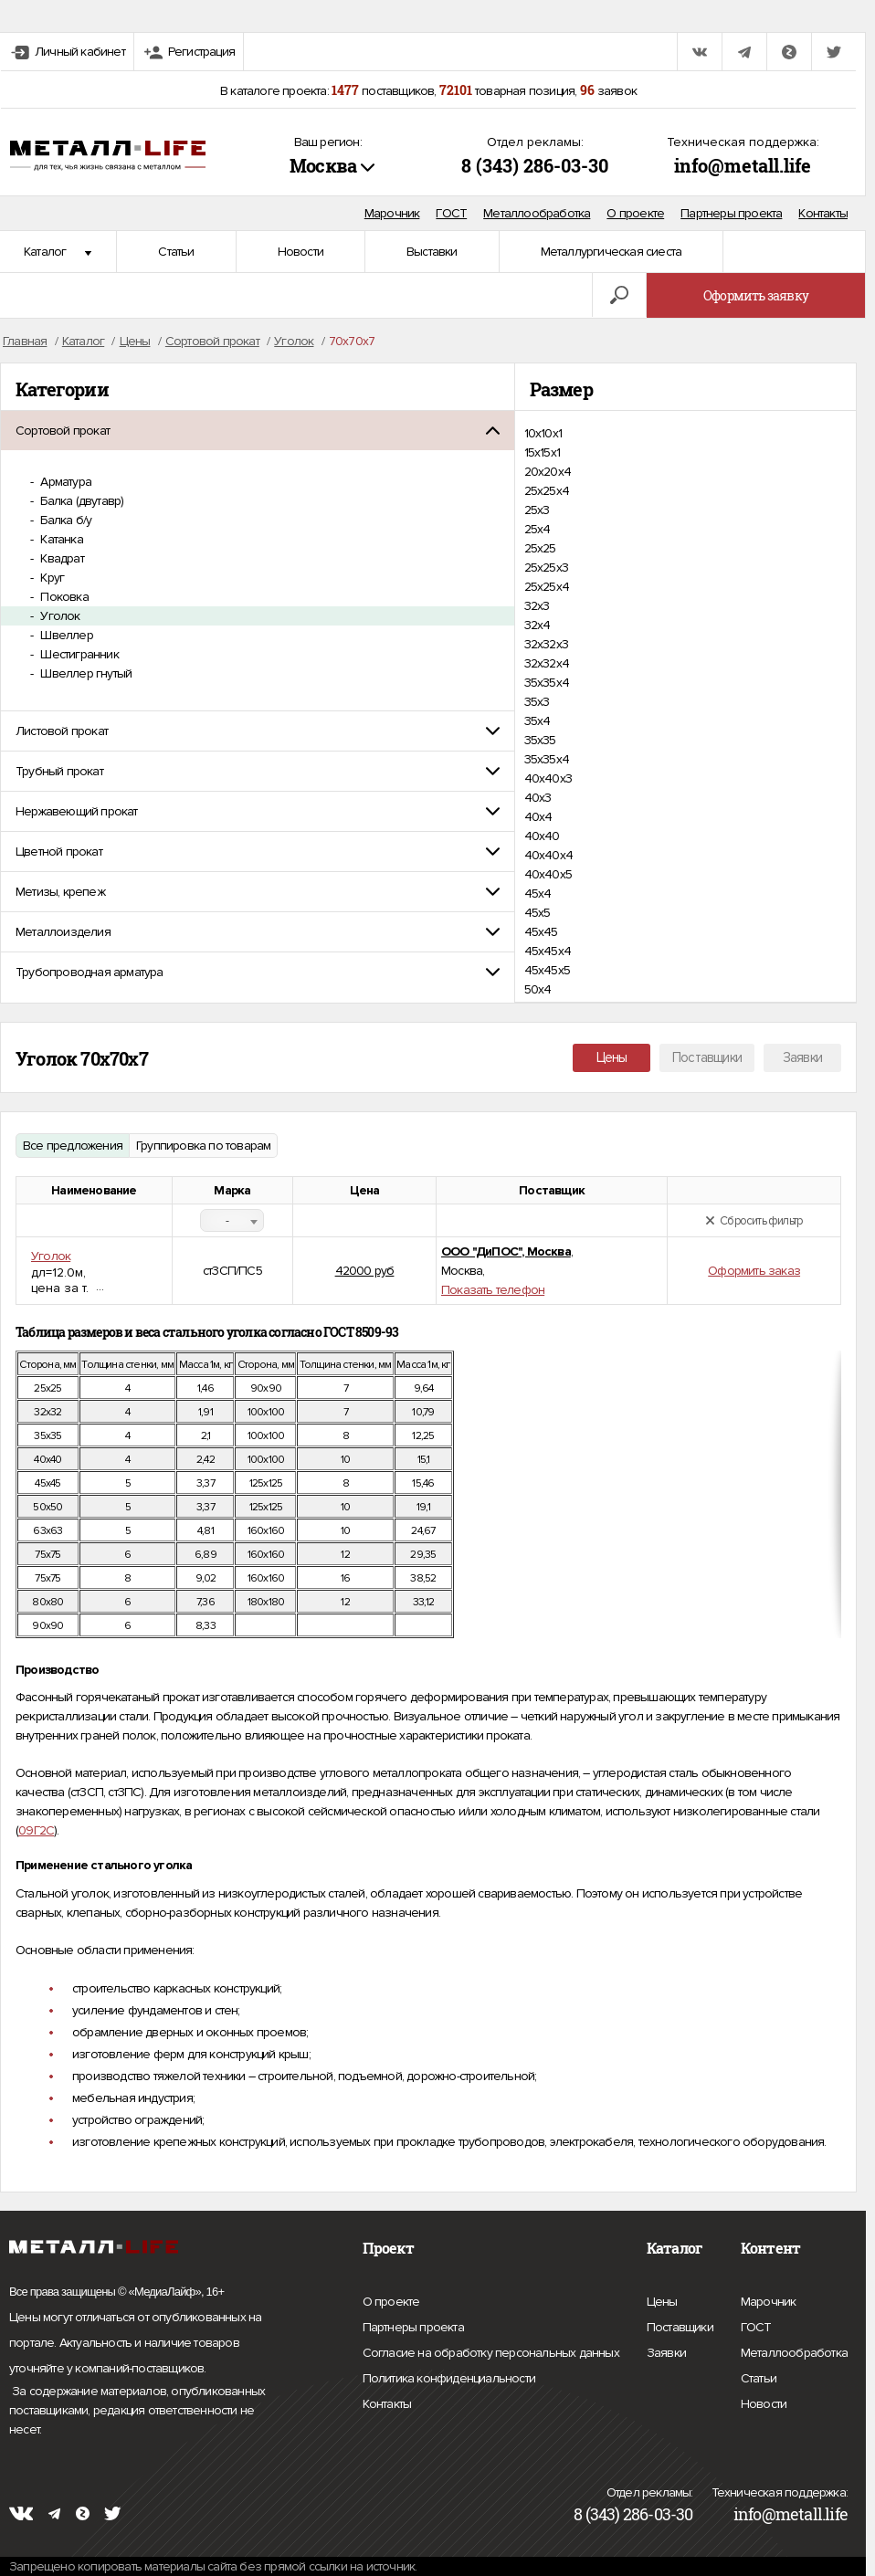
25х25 (540, 548)
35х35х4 (546, 759)
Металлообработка (536, 213)
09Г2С (36, 1830)
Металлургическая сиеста (611, 251)
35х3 (537, 702)
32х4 (537, 625)
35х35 (540, 740)
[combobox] (232, 1220)
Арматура (64, 481)
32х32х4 (546, 663)
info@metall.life (742, 165)
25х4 (537, 529)
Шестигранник (78, 654)
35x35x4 (546, 682)
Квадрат (60, 558)
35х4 (537, 721)
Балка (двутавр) (80, 501)
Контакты (823, 213)
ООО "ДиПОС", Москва (506, 1251)
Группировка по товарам (203, 1145)
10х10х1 (543, 433)
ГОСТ (451, 213)
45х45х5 (547, 970)
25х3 (537, 510)
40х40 (542, 836)
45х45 (541, 932)
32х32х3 (546, 644)
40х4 (538, 817)
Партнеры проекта (731, 213)
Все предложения (72, 1145)
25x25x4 (546, 491)
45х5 (537, 912)
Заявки (802, 1057)
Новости (300, 251)
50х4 (538, 989)
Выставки (432, 251)
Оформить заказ (754, 1270)
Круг (50, 577)
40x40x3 (548, 778)
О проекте (635, 213)
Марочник (392, 213)
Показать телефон (492, 1290)
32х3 (537, 606)
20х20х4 (547, 471)
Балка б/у (64, 520)
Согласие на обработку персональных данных (491, 2353)
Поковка (63, 597)
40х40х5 (548, 874)
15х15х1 (542, 452)
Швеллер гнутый (84, 673)
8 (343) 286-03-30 (534, 165)
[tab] (257, 430)
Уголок (58, 616)
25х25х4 (546, 586)
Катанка (60, 539)
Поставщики (707, 1057)
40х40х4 (548, 855)
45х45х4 (547, 951)
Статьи (176, 251)
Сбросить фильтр (754, 1221)
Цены (611, 1057)
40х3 (538, 797)
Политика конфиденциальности (449, 2379)
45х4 (538, 893)
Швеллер (65, 635)
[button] (257, 430)
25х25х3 (546, 567)
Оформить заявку (755, 295)
